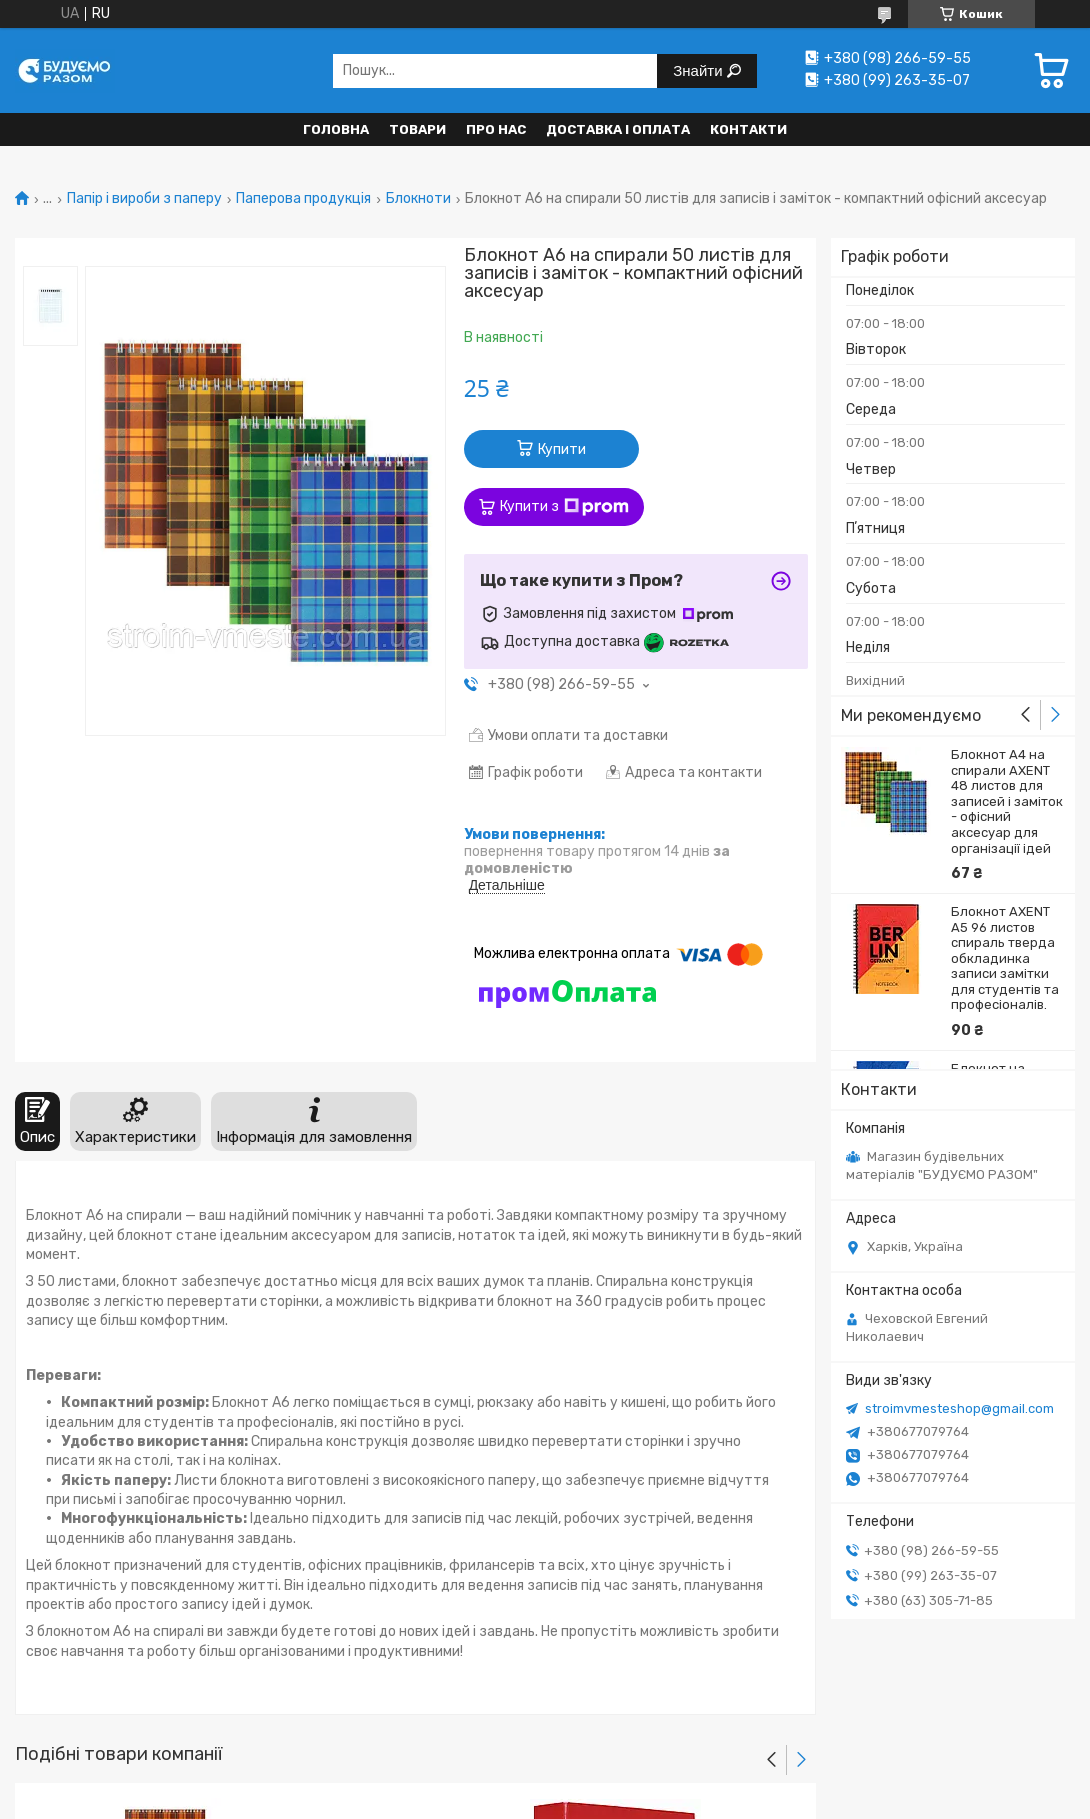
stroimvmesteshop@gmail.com (959, 1408)
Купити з (564, 507)
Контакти (748, 129)
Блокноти (418, 199)
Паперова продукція (303, 199)
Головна (336, 129)
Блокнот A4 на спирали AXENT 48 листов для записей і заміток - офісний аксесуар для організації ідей (1007, 801)
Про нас (496, 129)
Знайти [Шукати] (699, 70)
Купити (562, 449)
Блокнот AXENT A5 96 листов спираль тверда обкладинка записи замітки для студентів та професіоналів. (1005, 958)
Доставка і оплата (618, 129)
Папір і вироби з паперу (144, 199)
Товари (417, 129)
